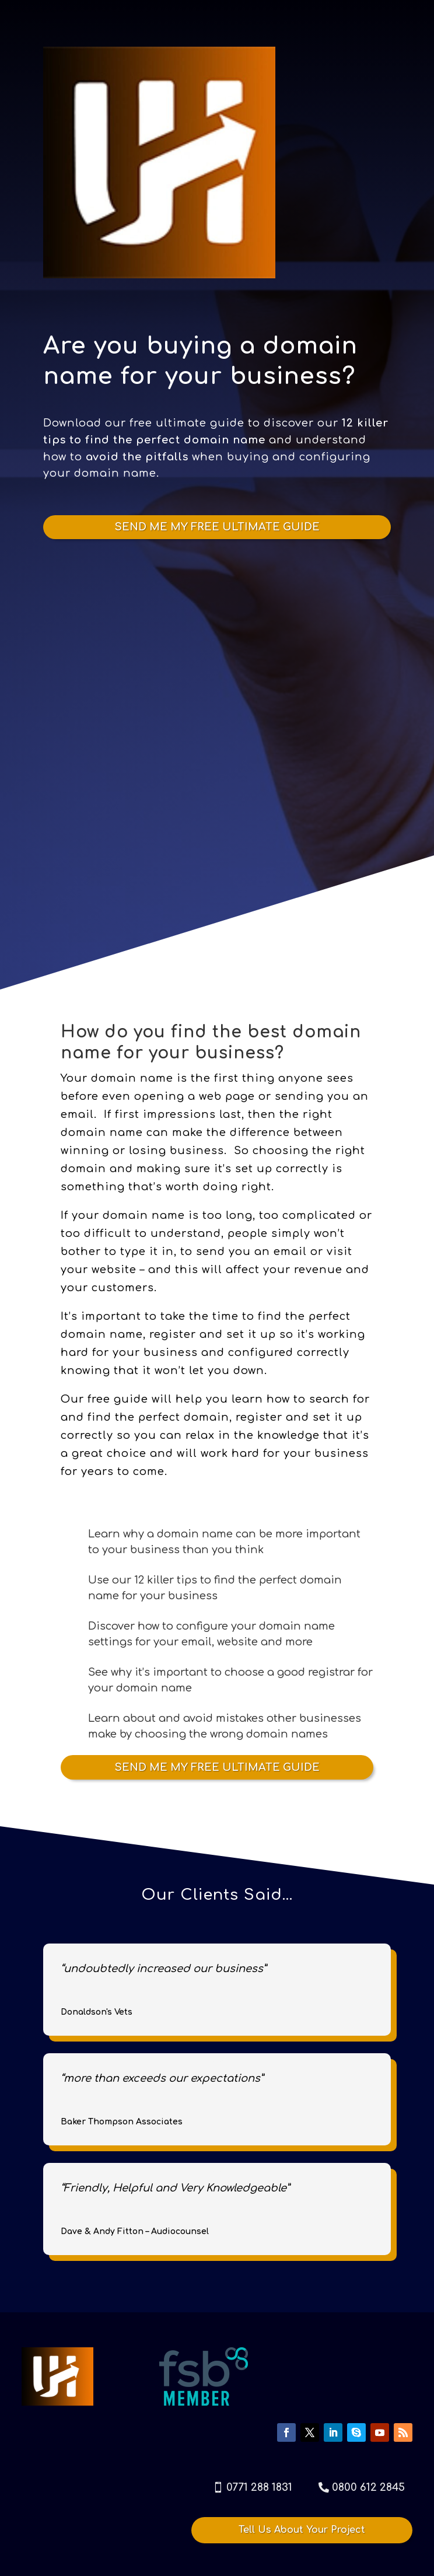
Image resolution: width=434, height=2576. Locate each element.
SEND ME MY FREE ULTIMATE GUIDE (217, 527)
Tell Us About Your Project (302, 2530)
